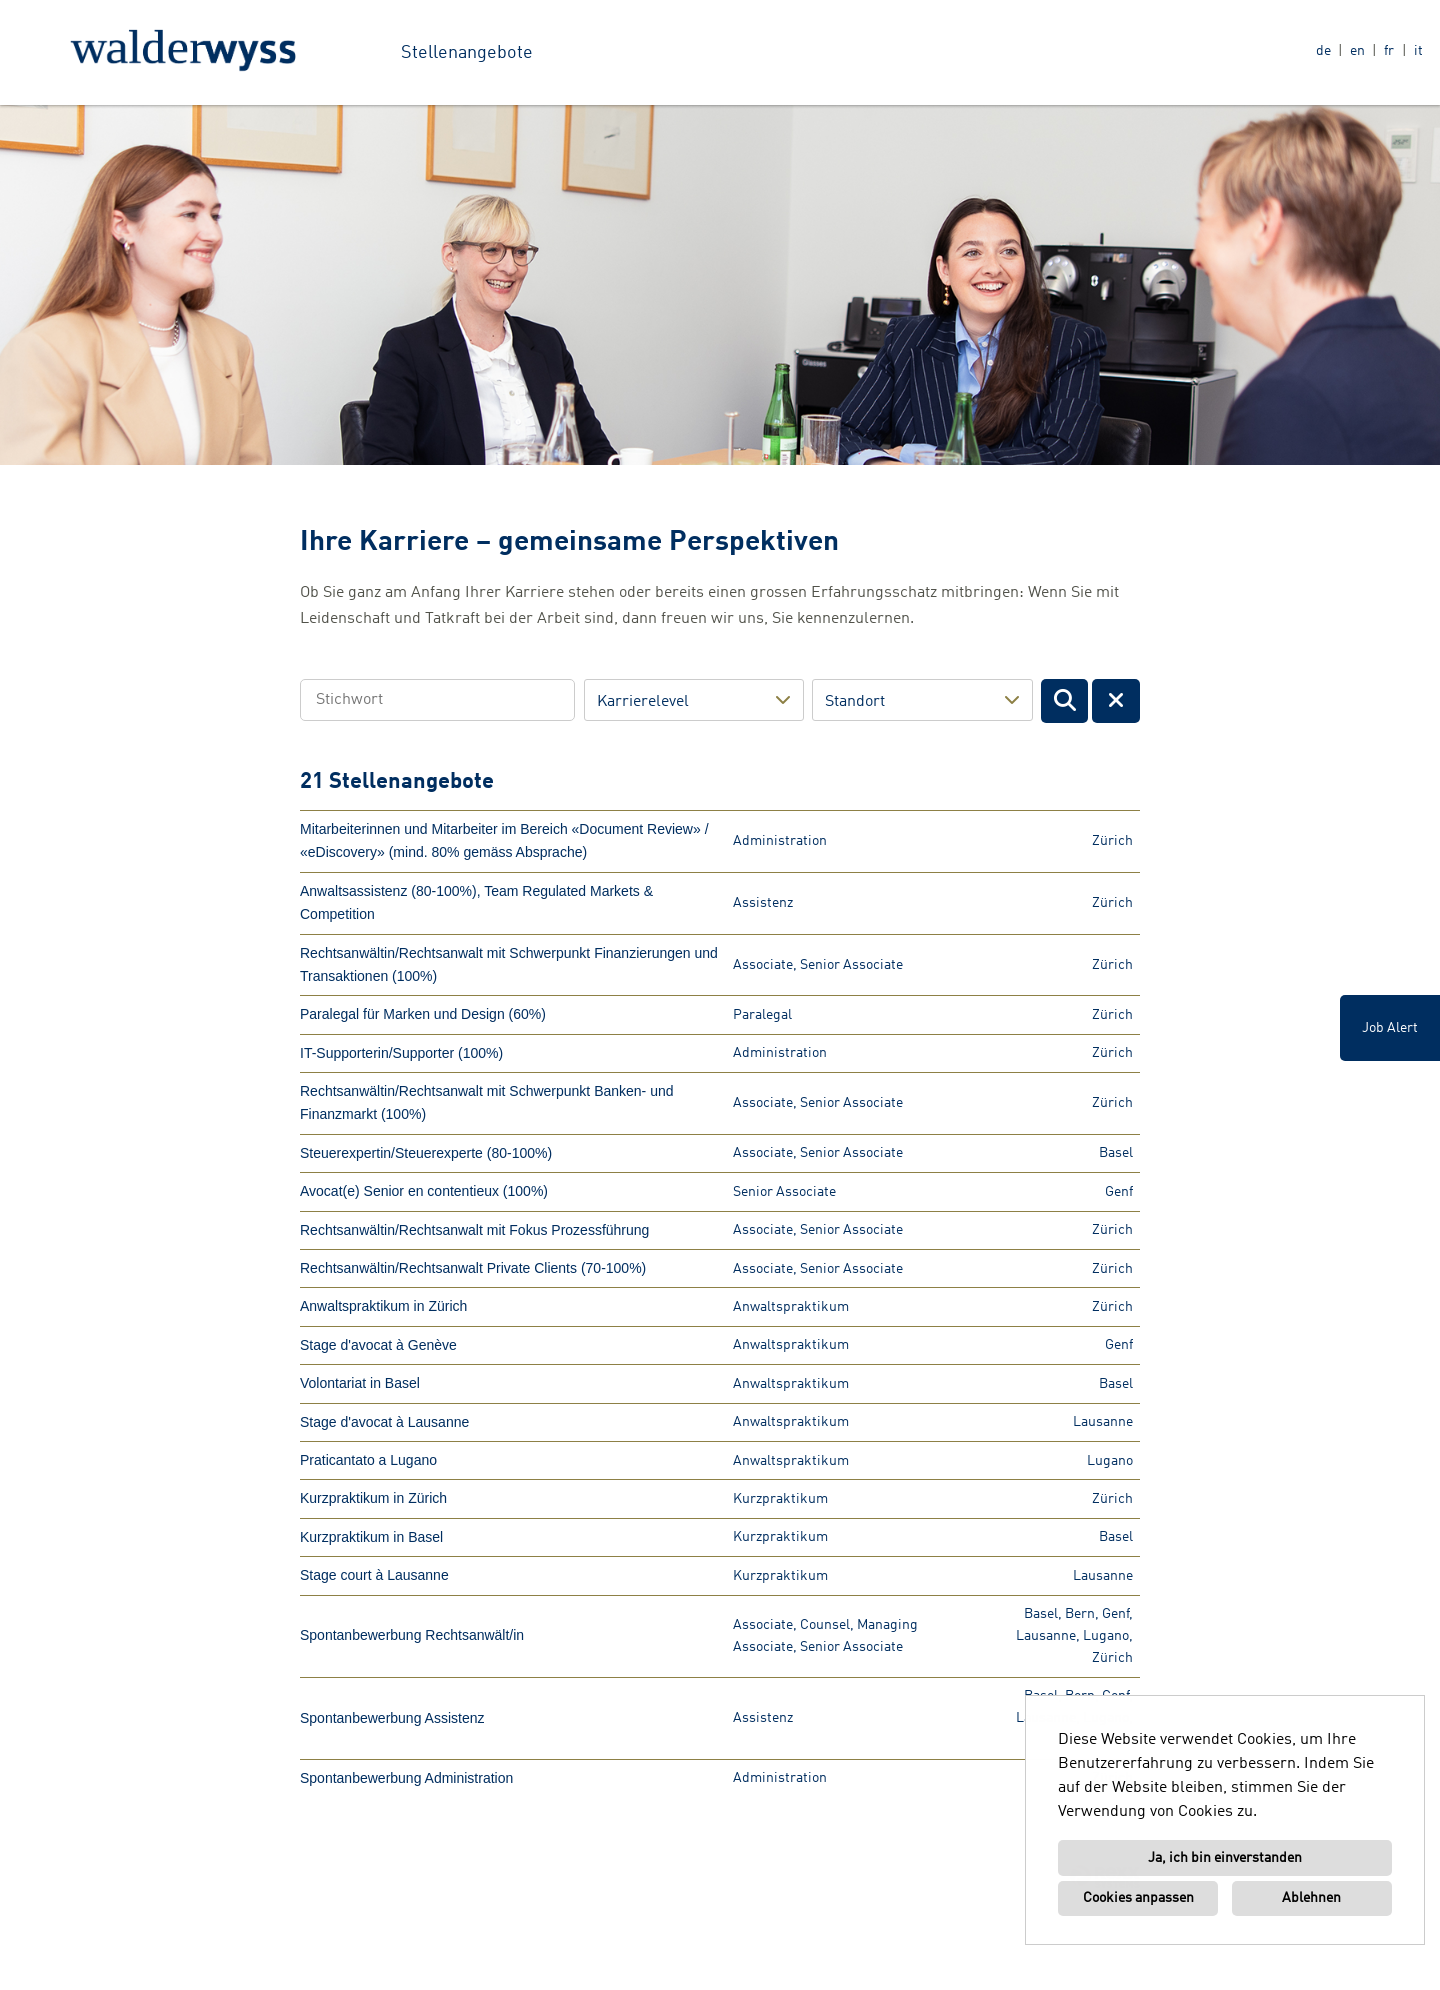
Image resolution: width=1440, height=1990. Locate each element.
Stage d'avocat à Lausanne (384, 1422)
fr (1389, 51)
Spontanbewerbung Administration (406, 1778)
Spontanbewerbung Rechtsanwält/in (412, 1635)
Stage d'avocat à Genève (378, 1345)
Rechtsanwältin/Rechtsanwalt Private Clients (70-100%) (473, 1268)
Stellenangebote (467, 53)
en (1357, 51)
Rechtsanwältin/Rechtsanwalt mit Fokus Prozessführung (474, 1230)
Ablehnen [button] (1311, 1898)
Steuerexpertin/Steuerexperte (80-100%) (426, 1153)
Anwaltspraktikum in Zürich (383, 1306)
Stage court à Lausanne (374, 1575)
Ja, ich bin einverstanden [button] (1225, 1858)
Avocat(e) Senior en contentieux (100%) (424, 1191)
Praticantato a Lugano (368, 1460)
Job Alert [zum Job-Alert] (1390, 1028)
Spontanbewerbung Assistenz (392, 1718)
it (1418, 51)
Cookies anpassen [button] (1138, 1898)
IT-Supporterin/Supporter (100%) (401, 1053)
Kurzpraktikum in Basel (371, 1537)
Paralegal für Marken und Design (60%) (423, 1014)
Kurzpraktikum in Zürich (373, 1498)
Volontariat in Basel (360, 1383)
